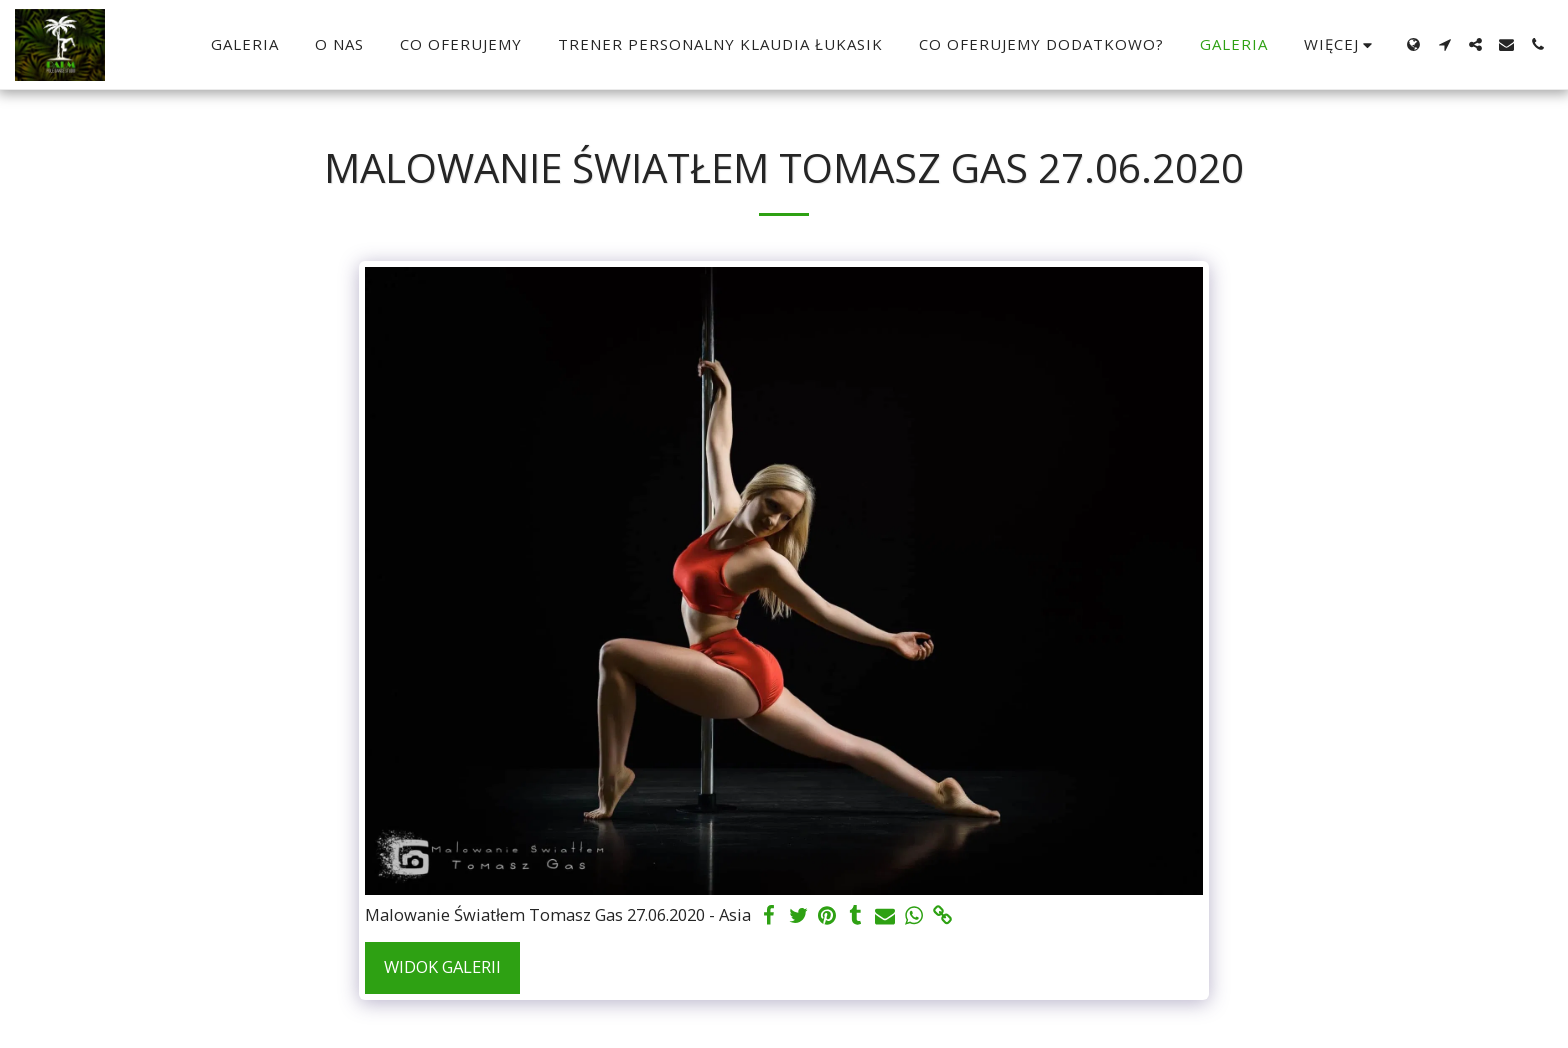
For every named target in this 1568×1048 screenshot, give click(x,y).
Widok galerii (442, 966)
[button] (1444, 44)
